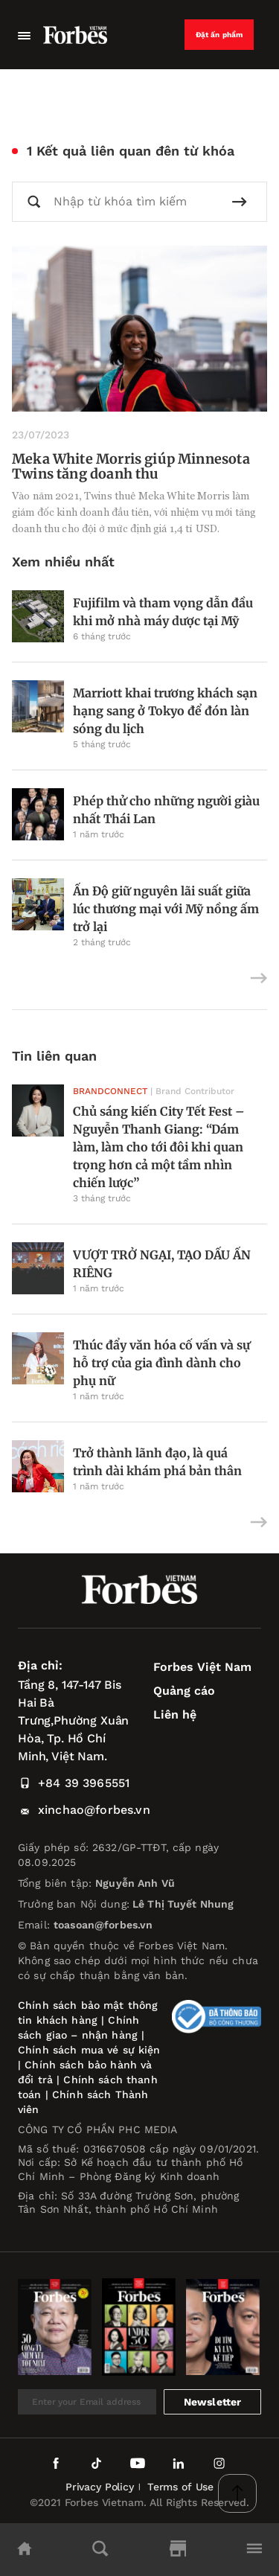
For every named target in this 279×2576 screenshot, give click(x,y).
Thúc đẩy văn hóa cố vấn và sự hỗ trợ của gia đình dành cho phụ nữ (161, 1362)
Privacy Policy (99, 2487)
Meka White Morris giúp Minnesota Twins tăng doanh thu (131, 466)
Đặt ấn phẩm (219, 35)
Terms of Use (180, 2487)
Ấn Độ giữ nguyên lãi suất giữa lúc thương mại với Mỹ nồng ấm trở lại (166, 908)
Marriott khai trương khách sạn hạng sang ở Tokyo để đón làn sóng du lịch (165, 710)
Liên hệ (174, 1714)
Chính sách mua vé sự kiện (89, 2050)
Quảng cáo (184, 1691)
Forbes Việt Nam (202, 1667)
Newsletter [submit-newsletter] (213, 2402)
